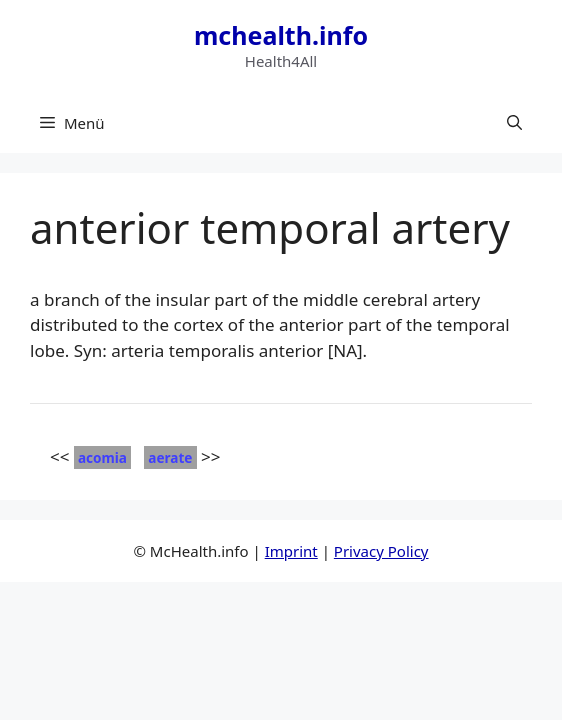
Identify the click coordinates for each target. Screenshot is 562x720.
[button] (514, 123)
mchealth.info (281, 35)
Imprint (291, 551)
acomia (102, 457)
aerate (170, 457)
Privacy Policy (381, 551)
